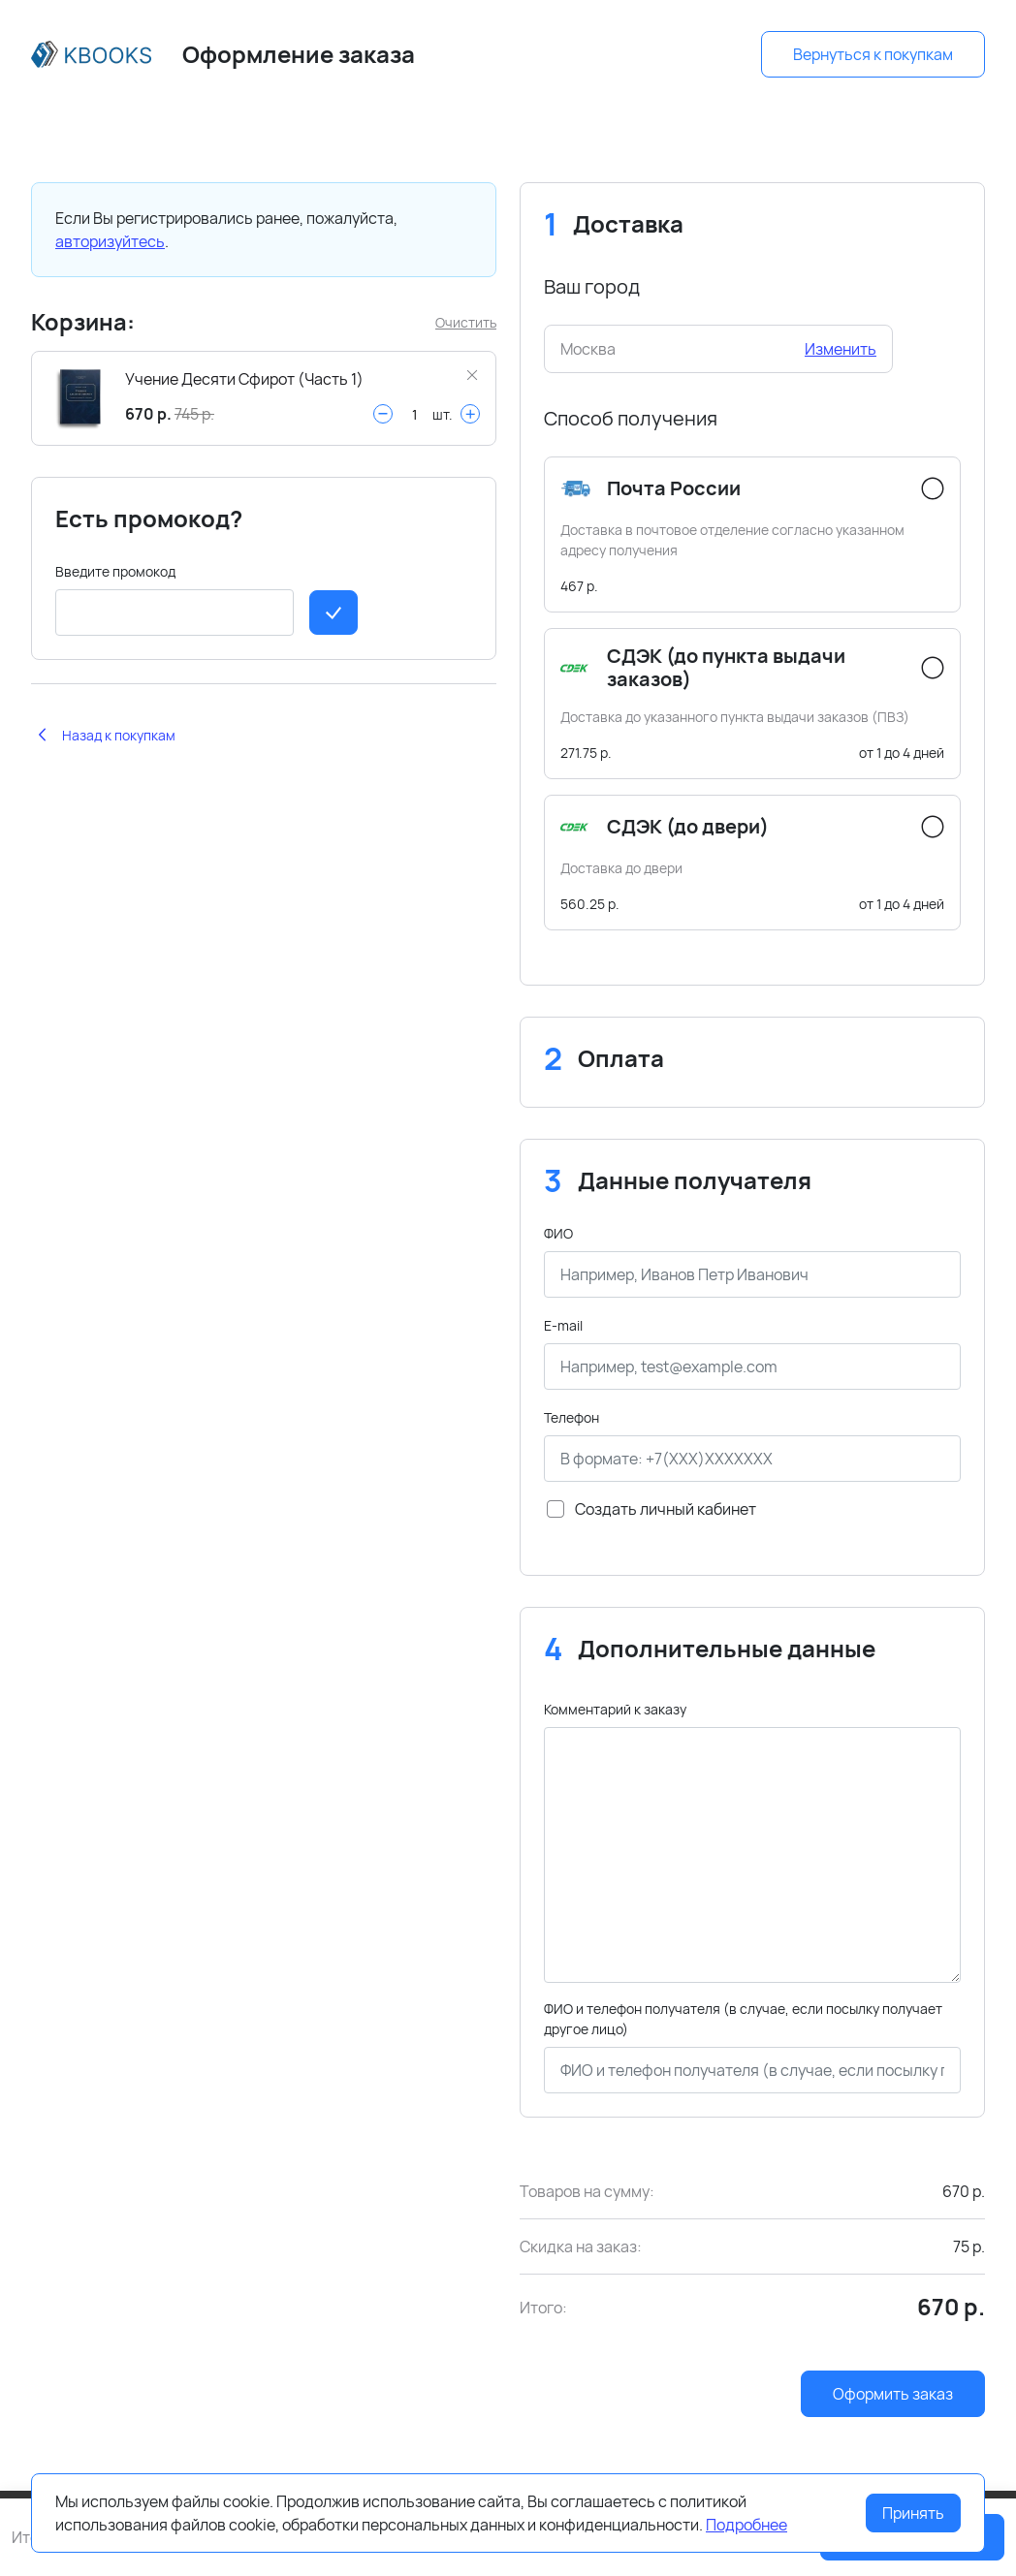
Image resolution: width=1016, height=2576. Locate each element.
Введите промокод (115, 571)
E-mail (563, 1325)
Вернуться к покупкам (873, 54)
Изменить (840, 349)
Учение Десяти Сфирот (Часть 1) (244, 379)
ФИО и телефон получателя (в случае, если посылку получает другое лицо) (743, 2018)
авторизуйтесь (110, 241)
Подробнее (746, 2524)
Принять (913, 2513)
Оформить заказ (893, 2393)
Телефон (571, 1417)
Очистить (465, 322)
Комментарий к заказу (615, 1709)
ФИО (558, 1233)
